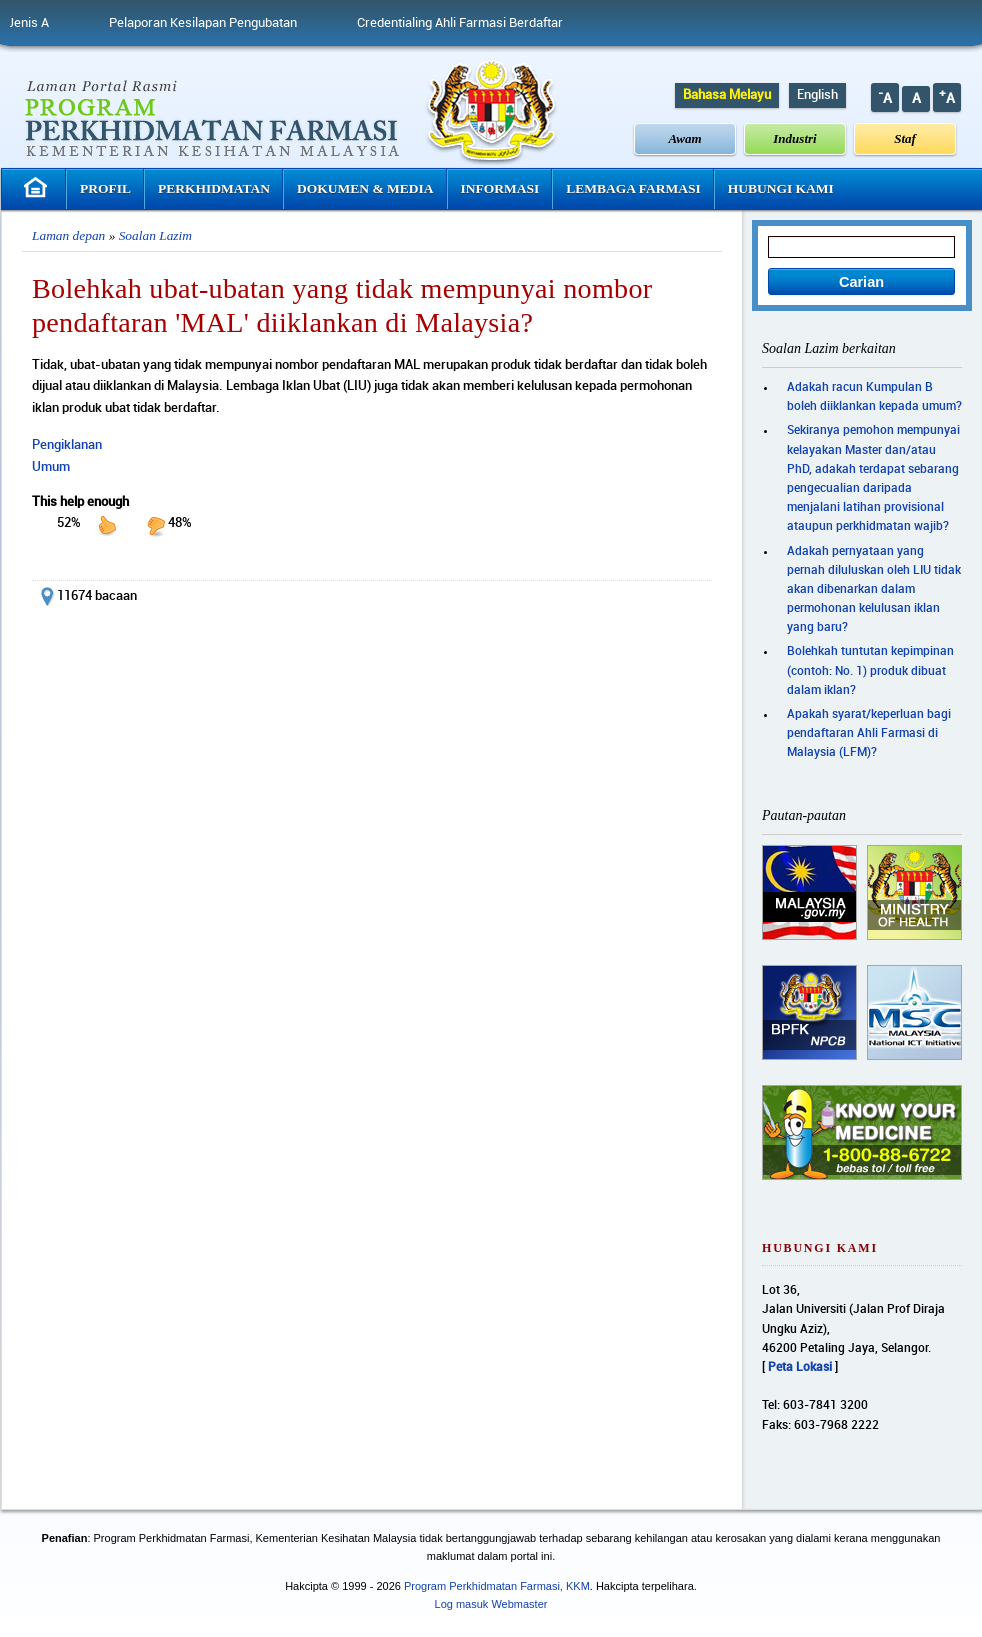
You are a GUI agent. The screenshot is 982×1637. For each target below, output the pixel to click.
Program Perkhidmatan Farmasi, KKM (497, 1586)
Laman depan (68, 235)
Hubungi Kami (781, 188)
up (107, 525)
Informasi (500, 188)
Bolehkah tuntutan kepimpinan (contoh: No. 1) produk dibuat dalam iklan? (870, 670)
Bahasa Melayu (727, 95)
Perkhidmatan (214, 188)
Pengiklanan (67, 445)
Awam (685, 138)
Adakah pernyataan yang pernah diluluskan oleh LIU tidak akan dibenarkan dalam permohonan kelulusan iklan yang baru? (874, 590)
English (817, 95)
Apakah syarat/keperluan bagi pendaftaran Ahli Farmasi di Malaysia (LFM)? (869, 733)
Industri (794, 138)
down (156, 525)
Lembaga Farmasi (633, 188)
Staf (905, 138)
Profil (105, 188)
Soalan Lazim (155, 235)
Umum (51, 467)
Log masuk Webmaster (491, 1604)
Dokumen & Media (365, 188)
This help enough (80, 502)
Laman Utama (38, 187)
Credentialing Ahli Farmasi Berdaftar (471, 23)
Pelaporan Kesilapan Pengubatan (214, 23)
